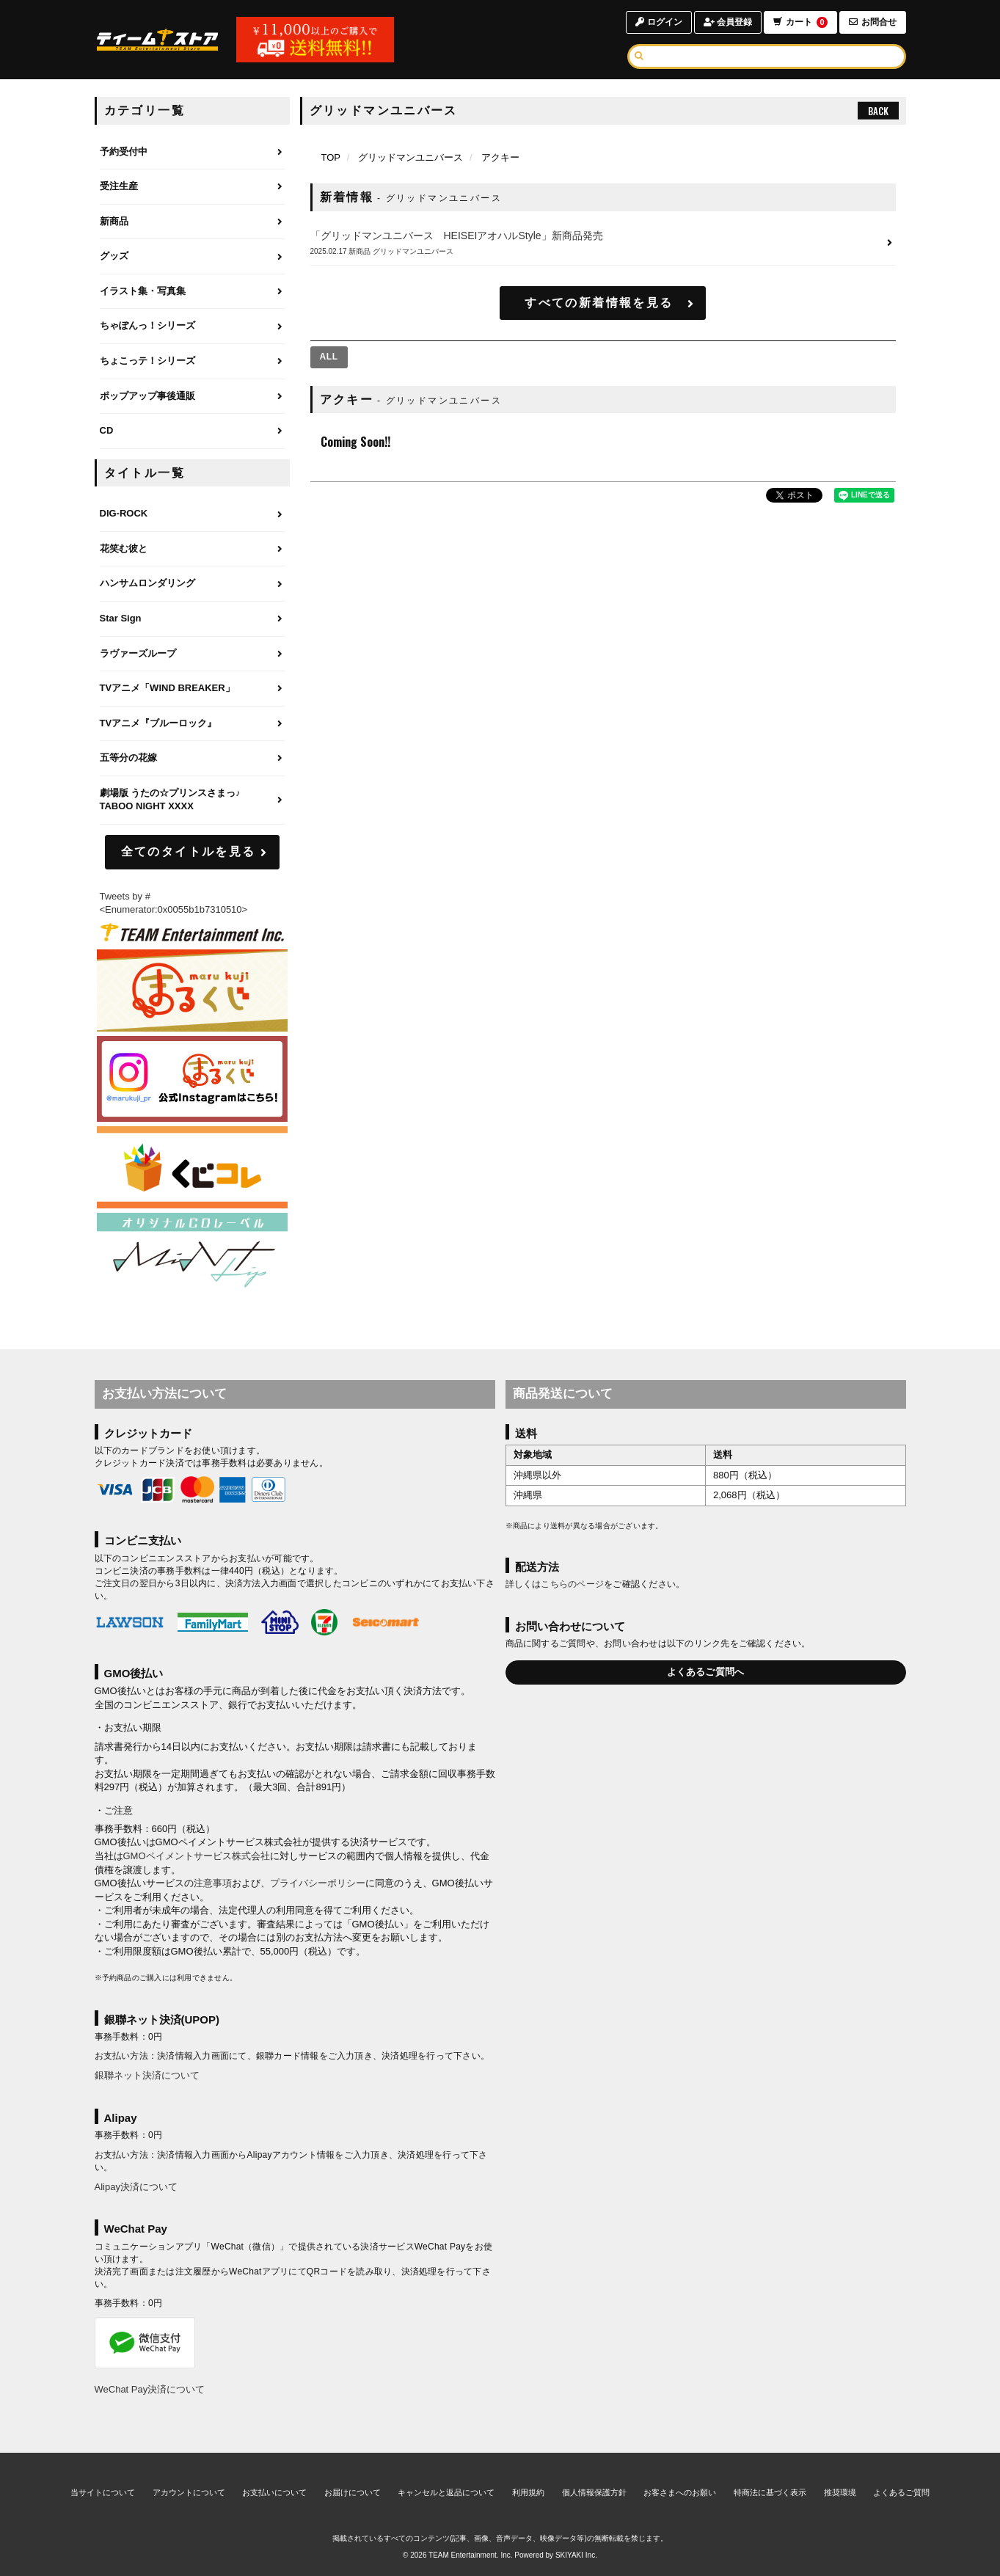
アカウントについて (189, 2492)
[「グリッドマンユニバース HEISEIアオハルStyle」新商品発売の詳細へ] (603, 243)
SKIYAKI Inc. (576, 2555)
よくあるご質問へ (706, 1671)
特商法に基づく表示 (770, 2492)
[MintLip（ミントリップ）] (192, 1254)
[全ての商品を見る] (329, 357)
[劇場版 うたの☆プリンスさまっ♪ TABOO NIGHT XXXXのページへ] (192, 800)
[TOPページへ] (158, 40)
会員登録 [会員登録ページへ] (727, 22)
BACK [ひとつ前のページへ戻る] (878, 110)
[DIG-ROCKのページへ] (192, 514)
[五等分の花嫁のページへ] (192, 758)
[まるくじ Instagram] (192, 1078)
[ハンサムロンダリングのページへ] (192, 584)
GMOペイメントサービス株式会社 (196, 1855)
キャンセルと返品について (446, 2492)
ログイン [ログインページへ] (658, 22)
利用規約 (528, 2492)
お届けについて (352, 2492)
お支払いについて (274, 2492)
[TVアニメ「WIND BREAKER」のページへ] (192, 689)
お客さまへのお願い (679, 2492)
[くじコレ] (192, 1167)
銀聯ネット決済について (147, 2075)
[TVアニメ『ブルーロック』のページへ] (192, 724)
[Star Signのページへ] (192, 619)
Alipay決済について (136, 2186)
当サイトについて (102, 2492)
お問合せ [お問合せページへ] (873, 22)
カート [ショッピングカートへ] (800, 22)
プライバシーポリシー (317, 1883)
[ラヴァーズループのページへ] (192, 654)
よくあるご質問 (901, 2492)
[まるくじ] (192, 990)
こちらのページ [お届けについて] (572, 1584)
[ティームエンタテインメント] (192, 932)
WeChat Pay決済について (150, 2389)
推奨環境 (840, 2492)
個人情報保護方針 (594, 2492)
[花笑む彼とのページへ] (192, 549)
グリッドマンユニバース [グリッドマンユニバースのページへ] (410, 157)
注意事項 (213, 1883)
